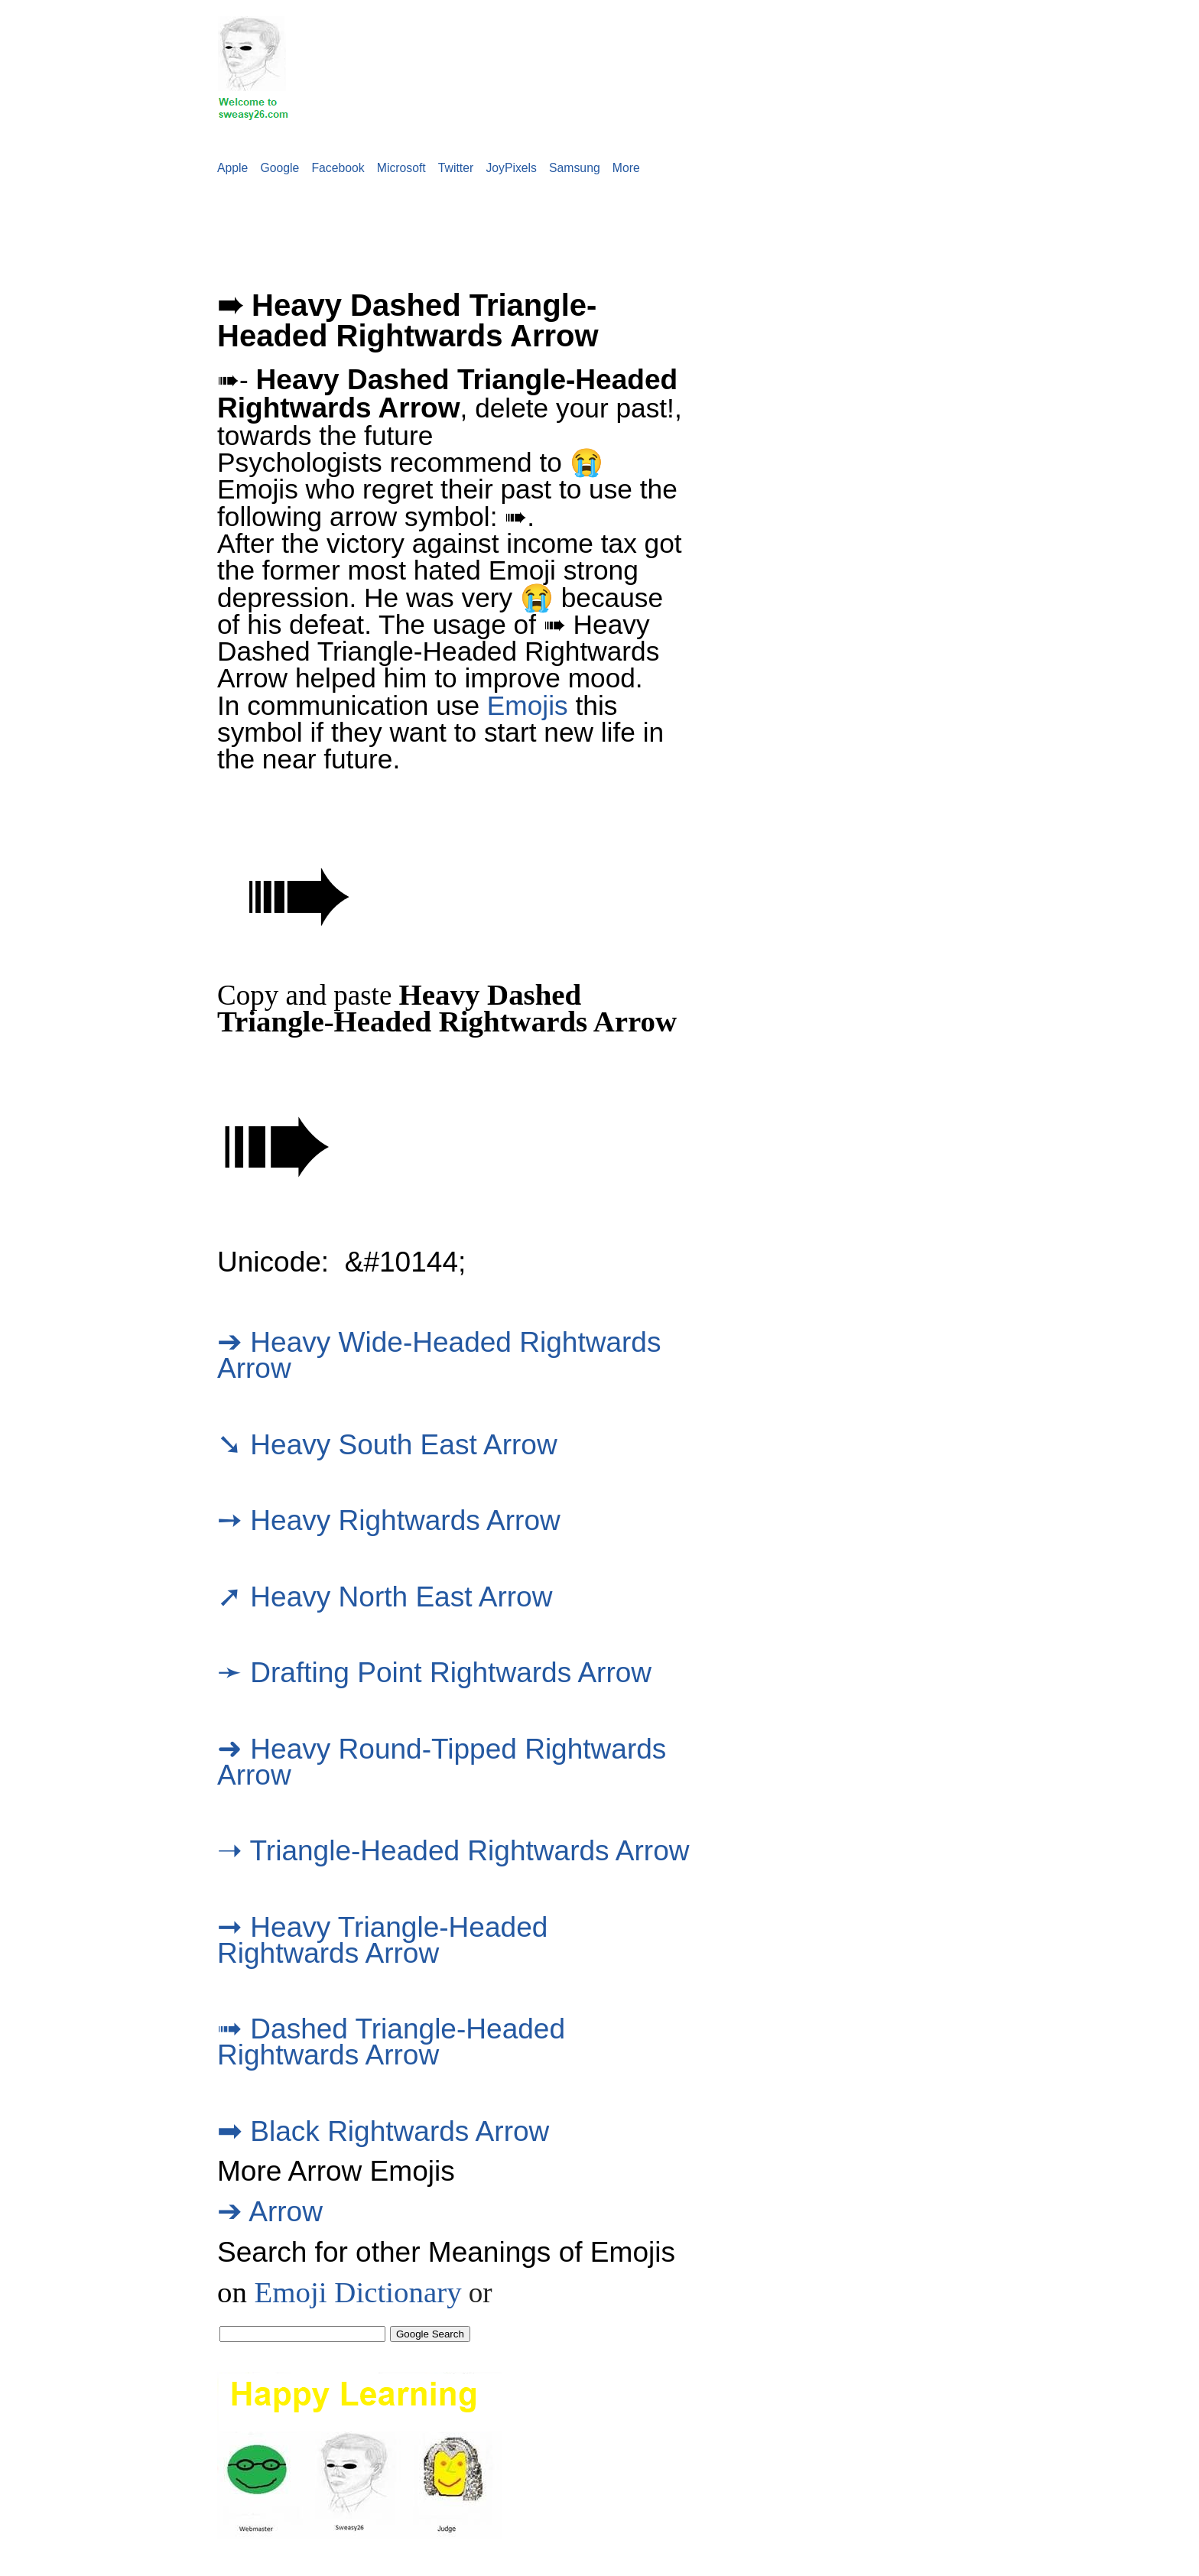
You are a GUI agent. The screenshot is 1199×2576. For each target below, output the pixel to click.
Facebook (337, 167)
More (626, 167)
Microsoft (401, 167)
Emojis (527, 705)
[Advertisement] (278, 222)
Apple (232, 167)
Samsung (574, 167)
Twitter (455, 167)
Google (279, 167)
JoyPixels (511, 167)
